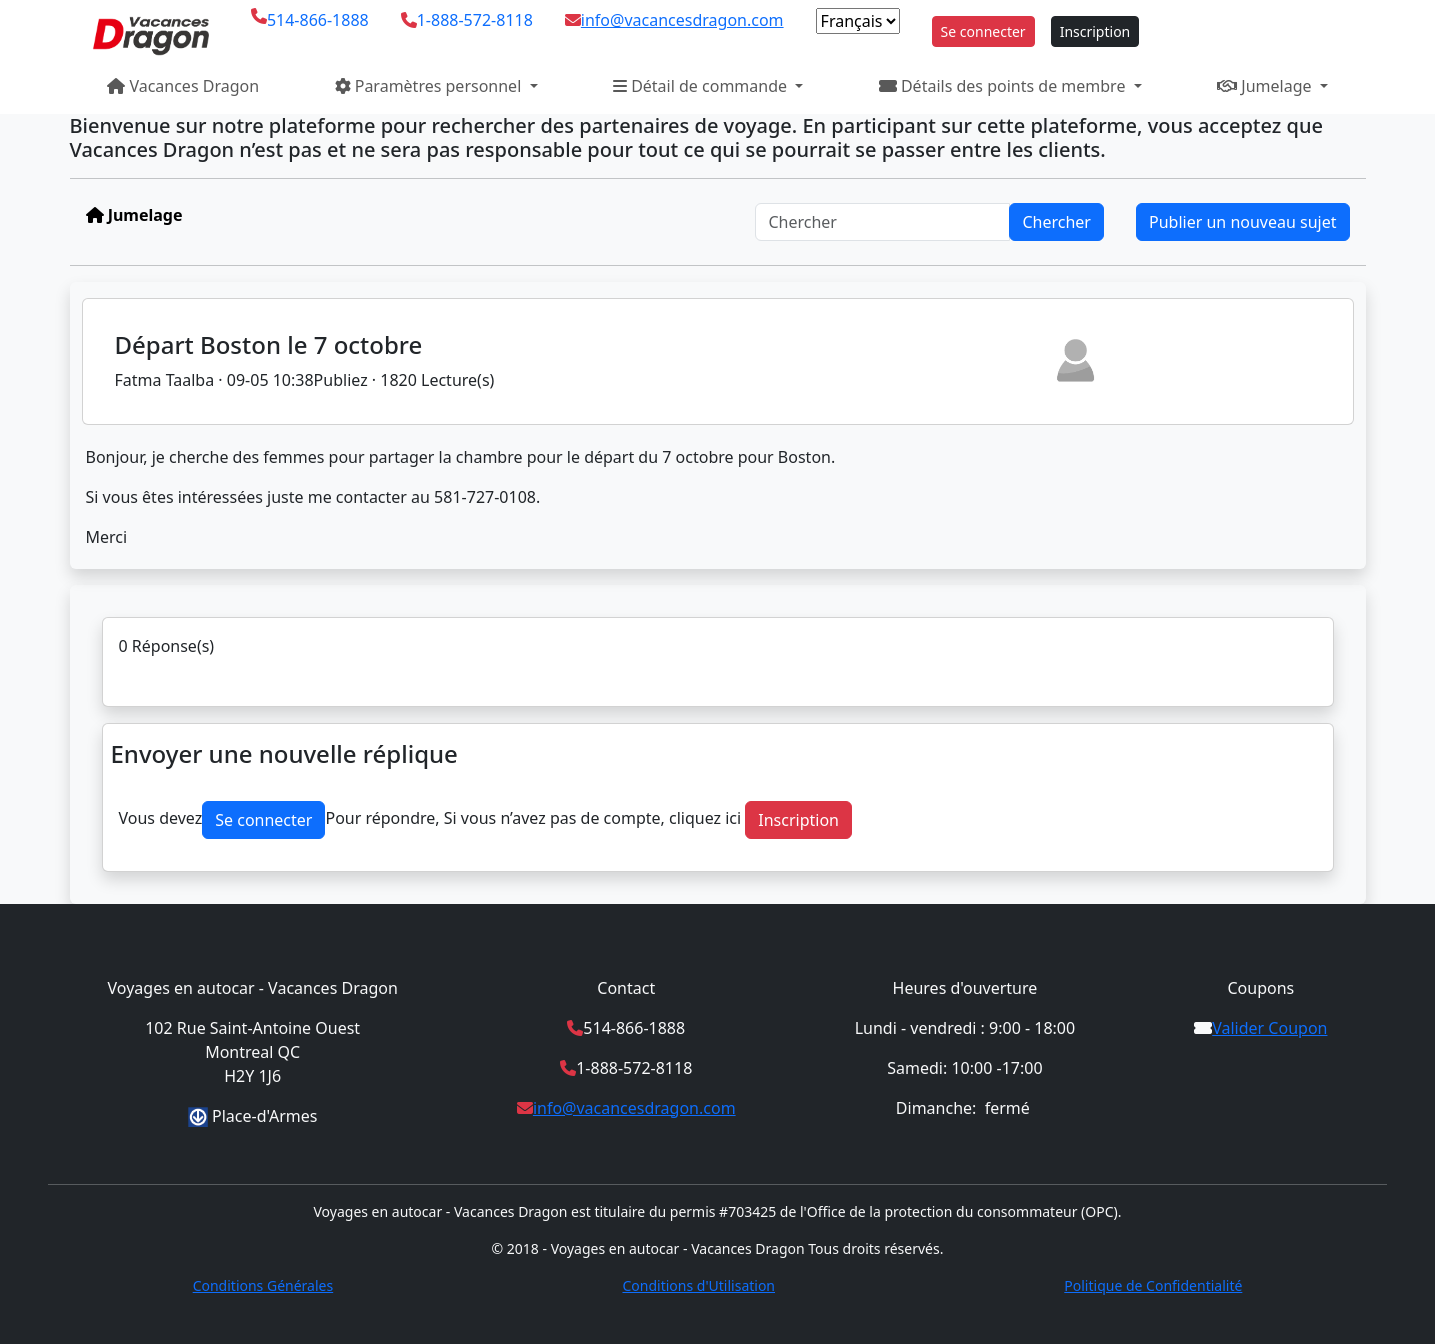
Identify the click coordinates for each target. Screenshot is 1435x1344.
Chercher (1056, 222)
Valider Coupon (1269, 1028)
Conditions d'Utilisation (698, 1285)
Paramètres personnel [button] (430, 86)
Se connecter (983, 31)
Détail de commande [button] (702, 86)
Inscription (1095, 31)
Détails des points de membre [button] (1004, 86)
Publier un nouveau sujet (1243, 222)
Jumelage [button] (1266, 86)
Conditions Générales (263, 1285)
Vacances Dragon (183, 86)
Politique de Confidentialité (1153, 1285)
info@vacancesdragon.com (682, 20)
